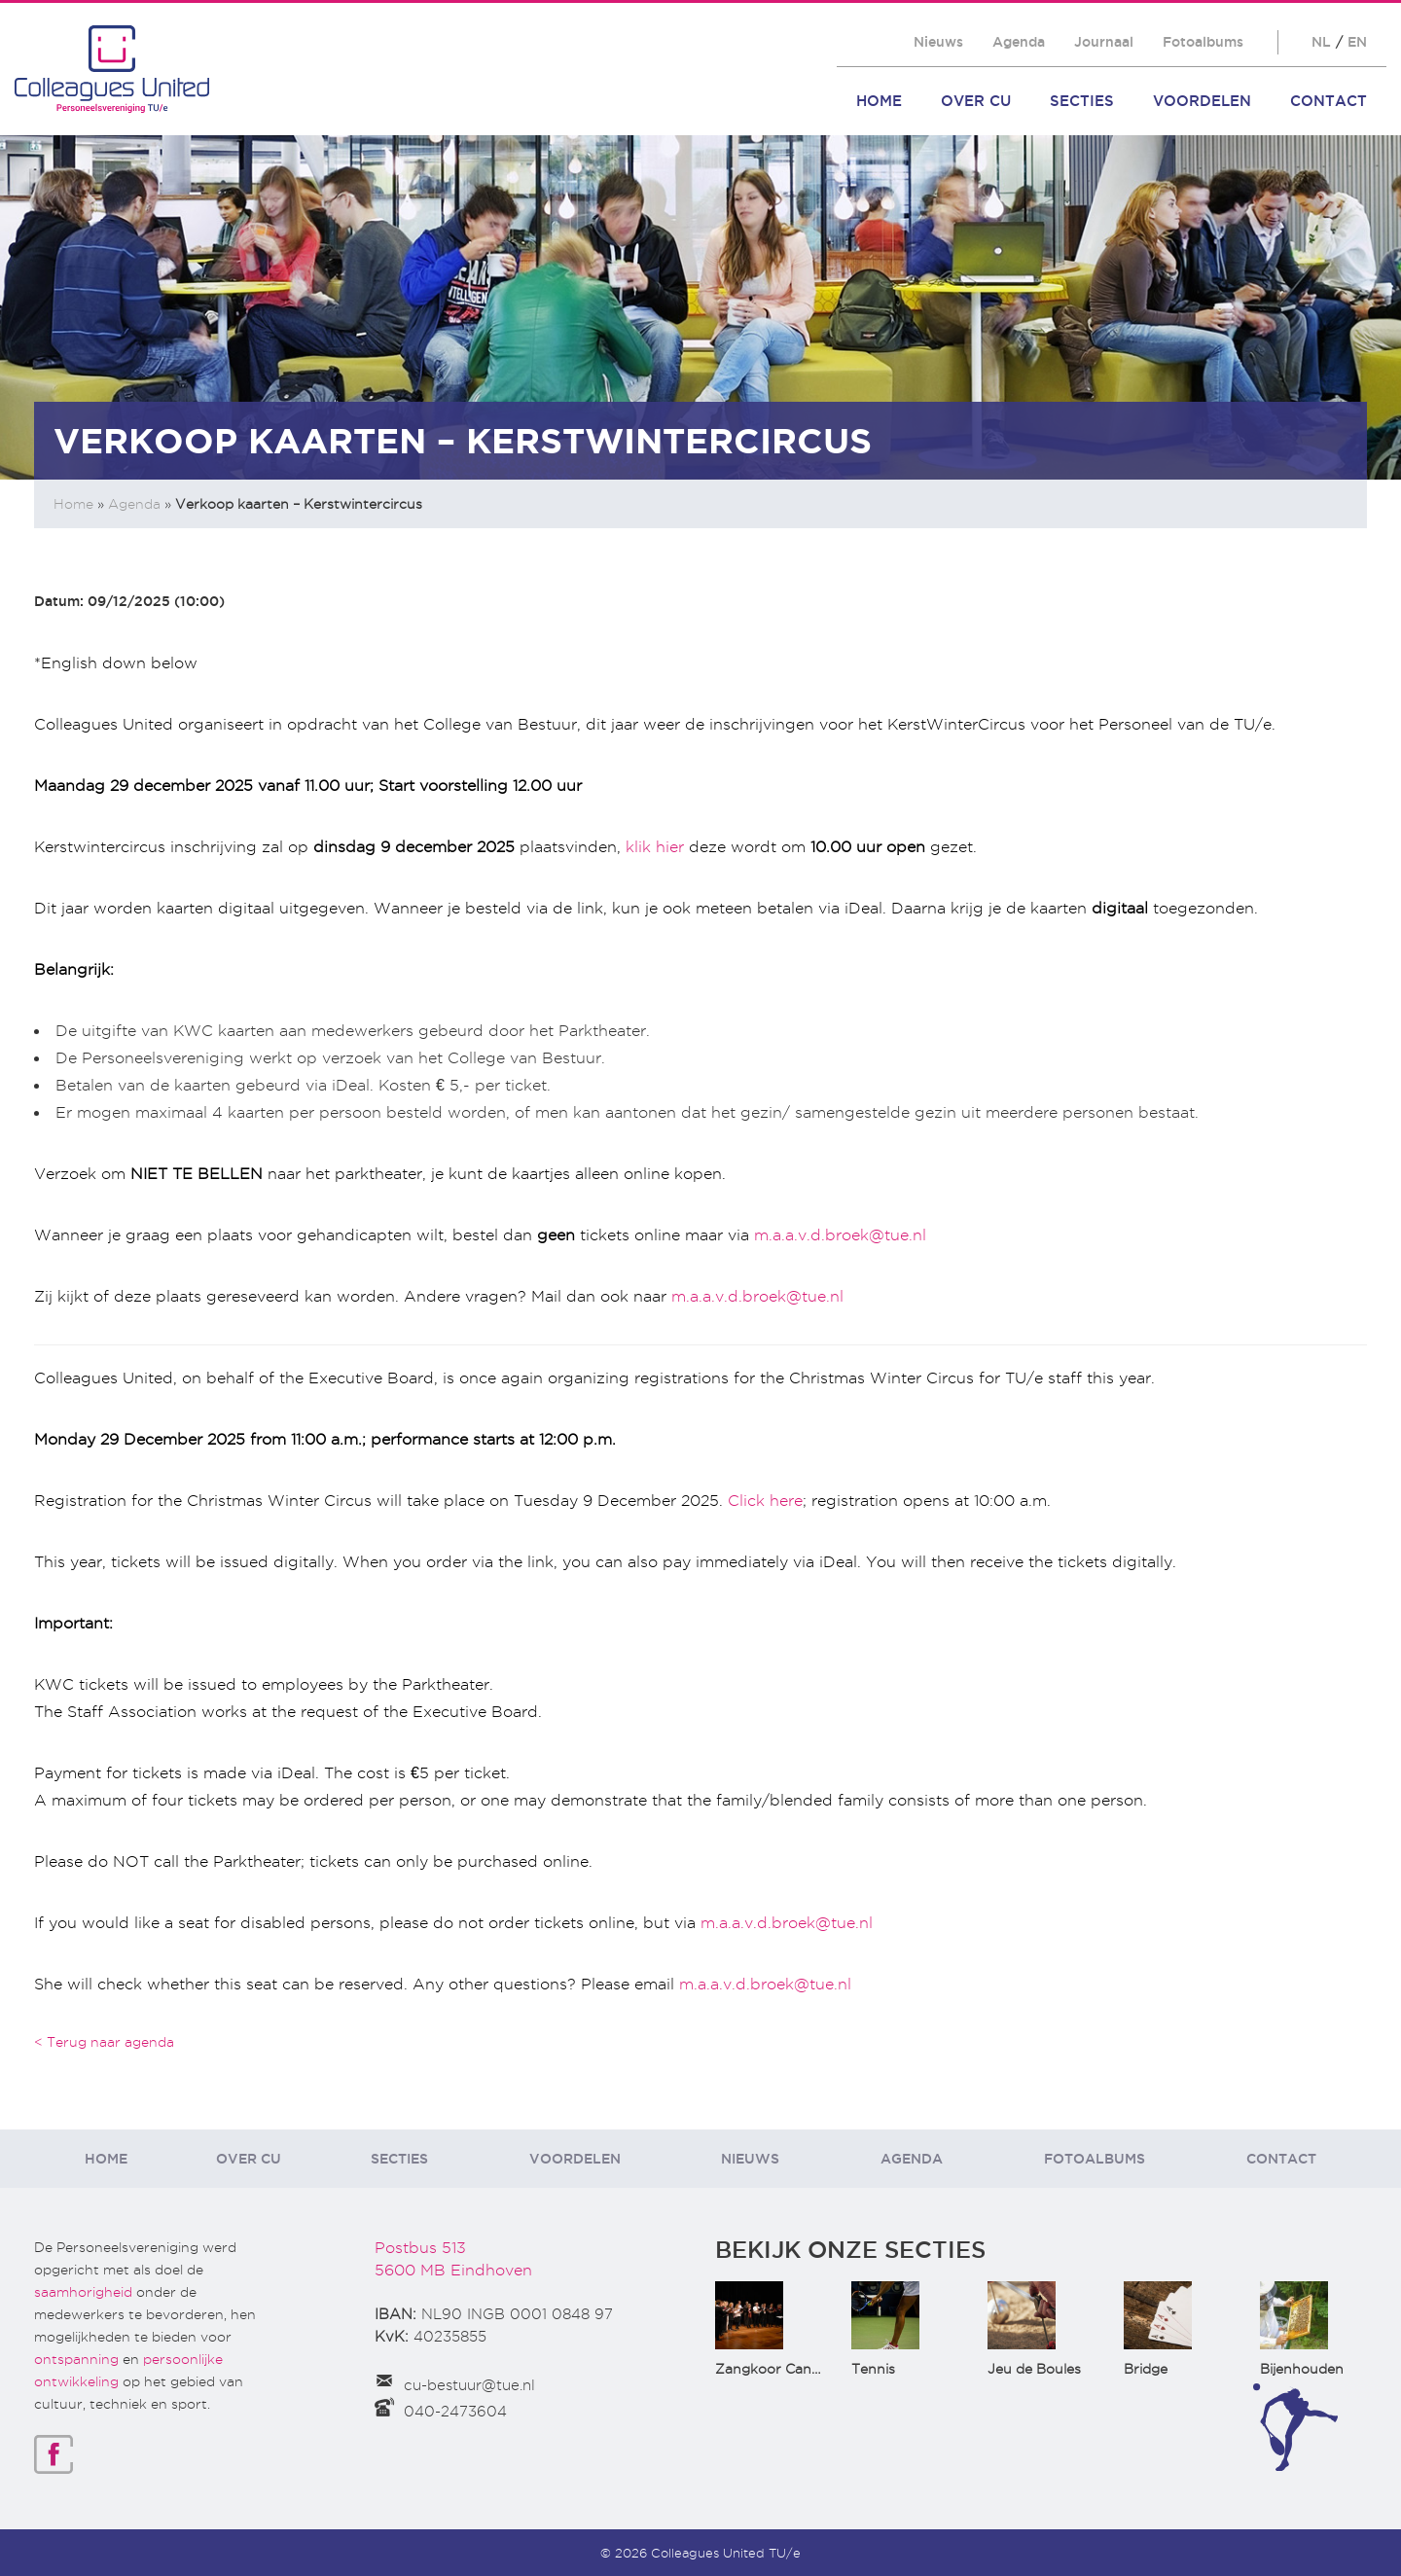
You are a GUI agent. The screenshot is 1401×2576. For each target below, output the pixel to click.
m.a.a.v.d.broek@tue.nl (840, 1235)
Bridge (1146, 2369)
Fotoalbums (1203, 42)
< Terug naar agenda (104, 2042)
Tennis (873, 2369)
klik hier (655, 847)
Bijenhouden (1302, 2369)
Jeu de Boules (1034, 2369)
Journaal (1103, 42)
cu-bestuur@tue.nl (469, 2385)
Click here (765, 1500)
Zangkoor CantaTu (779, 2369)
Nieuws (938, 42)
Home (879, 100)
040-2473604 (455, 2411)
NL (1321, 42)
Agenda (1018, 42)
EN (1357, 42)
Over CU (976, 100)
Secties (1082, 100)
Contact (1328, 100)
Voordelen (1202, 100)
